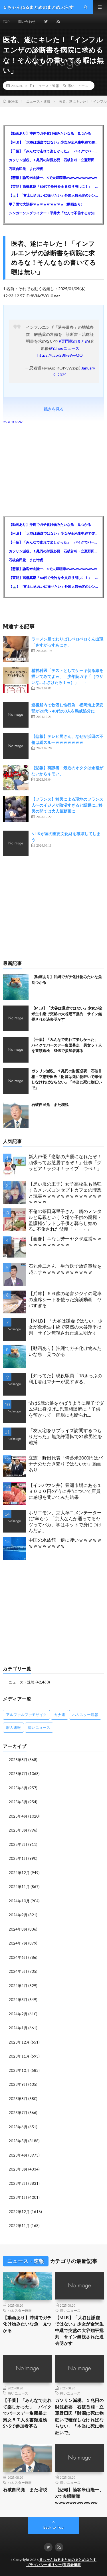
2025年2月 (18, 1844)
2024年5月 (18, 1971)
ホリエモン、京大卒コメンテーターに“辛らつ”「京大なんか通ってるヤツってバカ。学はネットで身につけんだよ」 (65, 1521)
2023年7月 (18, 2112)
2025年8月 (18, 1759)
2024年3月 (18, 1999)
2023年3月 (18, 2169)
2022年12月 (19, 2211)
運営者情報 (72, 2565)
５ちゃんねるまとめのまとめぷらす (67, 2559)
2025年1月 (18, 1858)
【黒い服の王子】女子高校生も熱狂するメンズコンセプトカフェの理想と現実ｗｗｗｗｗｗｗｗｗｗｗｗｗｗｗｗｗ (65, 1192)
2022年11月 (19, 2225)
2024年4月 (18, 1985)
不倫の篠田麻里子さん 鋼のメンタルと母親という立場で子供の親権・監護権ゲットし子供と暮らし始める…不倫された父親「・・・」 (65, 1220)
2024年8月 (18, 1929)
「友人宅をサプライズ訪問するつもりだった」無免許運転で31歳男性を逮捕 (65, 1436)
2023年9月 (18, 2084)
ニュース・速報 (47, 85)
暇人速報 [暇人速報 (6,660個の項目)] (13, 1727)
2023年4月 (18, 2155)
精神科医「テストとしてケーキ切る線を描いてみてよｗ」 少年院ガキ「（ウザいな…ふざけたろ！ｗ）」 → (67, 676)
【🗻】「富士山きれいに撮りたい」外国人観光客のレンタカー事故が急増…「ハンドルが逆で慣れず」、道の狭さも (53, 195)
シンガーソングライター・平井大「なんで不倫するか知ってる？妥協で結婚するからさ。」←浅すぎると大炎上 (53, 213)
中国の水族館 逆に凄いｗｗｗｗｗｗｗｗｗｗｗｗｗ (65, 1543)
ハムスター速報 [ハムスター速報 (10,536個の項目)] (85, 1714)
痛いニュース (78, 85)
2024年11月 (19, 1886)
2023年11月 (19, 2056)
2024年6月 (18, 1957)
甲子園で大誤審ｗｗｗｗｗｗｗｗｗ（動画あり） (46, 204)
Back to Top (53, 2527)
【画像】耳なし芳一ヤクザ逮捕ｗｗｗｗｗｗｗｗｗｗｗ (65, 1241)
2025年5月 (18, 1802)
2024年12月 (19, 1872)
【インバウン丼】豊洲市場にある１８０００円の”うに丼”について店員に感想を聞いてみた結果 (65, 1491)
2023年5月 (18, 2141)
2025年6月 (18, 1788)
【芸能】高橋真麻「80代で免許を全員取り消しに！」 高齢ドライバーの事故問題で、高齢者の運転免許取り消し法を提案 (53, 186)
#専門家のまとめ (74, 341)
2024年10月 (19, 1901)
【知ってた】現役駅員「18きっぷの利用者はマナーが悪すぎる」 (65, 1378)
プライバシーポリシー (44, 2565)
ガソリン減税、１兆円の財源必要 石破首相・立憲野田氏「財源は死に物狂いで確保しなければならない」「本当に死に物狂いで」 (53, 160)
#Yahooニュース (64, 348)
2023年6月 (18, 2127)
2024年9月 (18, 1915)
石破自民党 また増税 (26, 169)
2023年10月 (19, 2070)
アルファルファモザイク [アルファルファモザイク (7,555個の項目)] (26, 1714)
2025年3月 (18, 1830)
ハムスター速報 (20, 2310)
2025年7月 (18, 1773)
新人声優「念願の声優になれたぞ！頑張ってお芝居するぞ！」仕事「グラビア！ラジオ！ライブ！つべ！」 (65, 1162)
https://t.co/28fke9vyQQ (60, 355)
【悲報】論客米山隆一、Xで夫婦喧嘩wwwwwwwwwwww (53, 177)
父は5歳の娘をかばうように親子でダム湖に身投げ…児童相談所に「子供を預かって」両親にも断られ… (66, 1409)
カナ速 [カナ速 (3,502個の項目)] (59, 1714)
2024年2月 (18, 2014)
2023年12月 (19, 2042)
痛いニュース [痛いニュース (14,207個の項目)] (39, 1727)
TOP (6, 21)
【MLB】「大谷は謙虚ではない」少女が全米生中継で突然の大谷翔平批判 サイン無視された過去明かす (53, 142)
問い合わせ (26, 21)
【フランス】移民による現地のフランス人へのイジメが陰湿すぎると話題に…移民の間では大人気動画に (67, 805)
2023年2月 (18, 2183)
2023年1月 (18, 2197)
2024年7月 (18, 1943)
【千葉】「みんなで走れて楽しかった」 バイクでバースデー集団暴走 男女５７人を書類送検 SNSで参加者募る (53, 151)
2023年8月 (18, 2098)
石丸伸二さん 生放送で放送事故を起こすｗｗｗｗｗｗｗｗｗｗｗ (65, 1269)
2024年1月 (18, 2028)
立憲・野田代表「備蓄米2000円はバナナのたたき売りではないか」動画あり (66, 1463)
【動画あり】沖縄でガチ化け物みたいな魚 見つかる (50, 133)
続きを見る (54, 409)
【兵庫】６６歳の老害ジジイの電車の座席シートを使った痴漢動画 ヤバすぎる (65, 1299)
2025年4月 (18, 1816)
